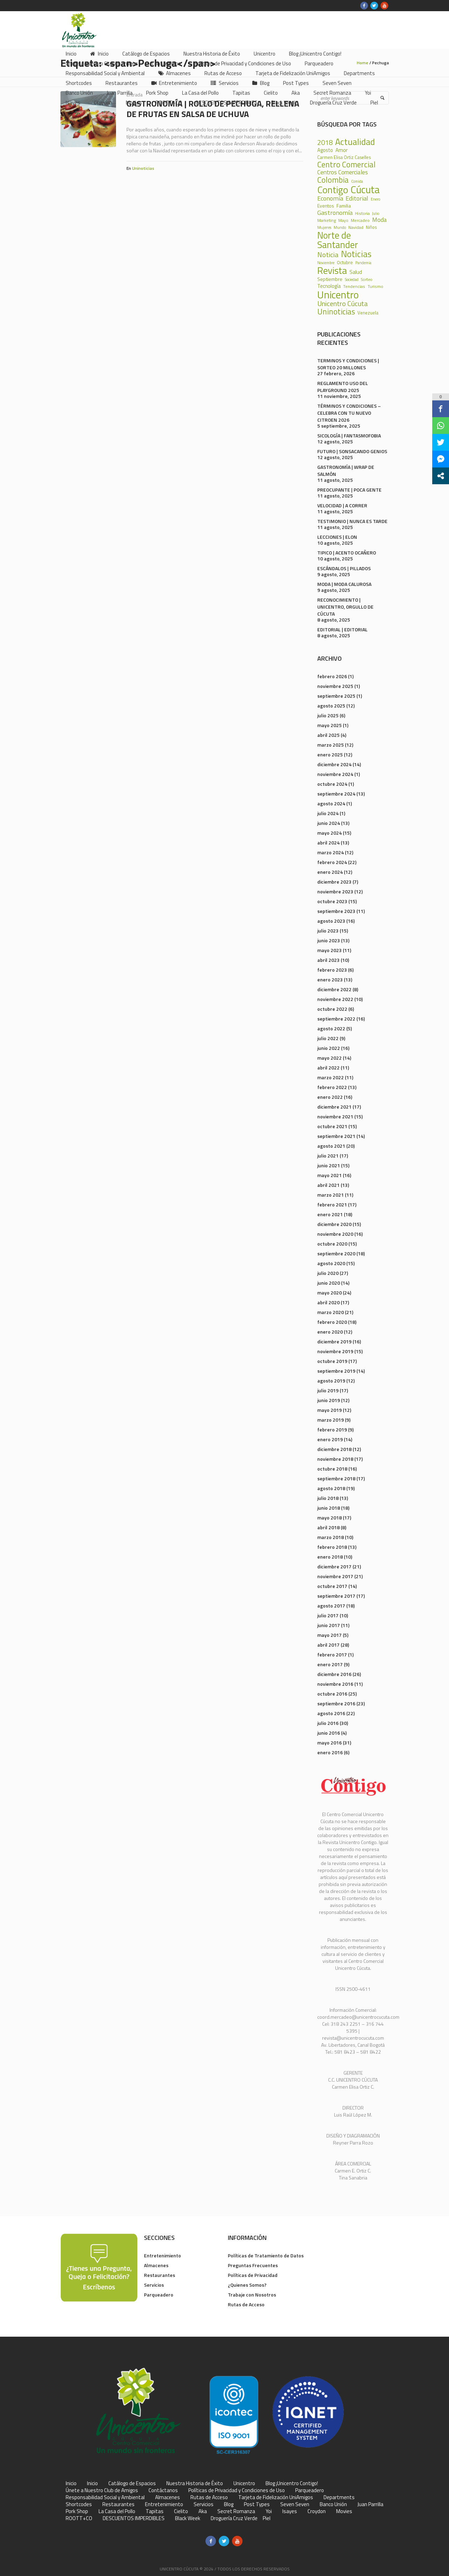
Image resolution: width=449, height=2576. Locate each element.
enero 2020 (330, 1331)
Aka (202, 2511)
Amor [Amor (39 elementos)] (341, 150)
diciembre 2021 (334, 1106)
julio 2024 (328, 813)
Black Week (187, 2518)
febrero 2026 (332, 676)
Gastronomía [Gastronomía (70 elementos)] (335, 212)
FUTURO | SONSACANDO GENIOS (352, 451)
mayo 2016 (329, 1742)
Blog (228, 2504)
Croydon (316, 2511)
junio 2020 (328, 1282)
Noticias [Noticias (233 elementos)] (356, 254)
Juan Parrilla (370, 2504)
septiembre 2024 (336, 793)
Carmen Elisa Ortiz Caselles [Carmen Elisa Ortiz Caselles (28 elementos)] (344, 157)
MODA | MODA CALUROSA (344, 584)
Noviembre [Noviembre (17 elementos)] (325, 263)
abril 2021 (328, 1185)
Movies (344, 2511)
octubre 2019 (332, 1361)
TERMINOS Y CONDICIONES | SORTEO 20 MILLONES (348, 364)
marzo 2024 (330, 852)
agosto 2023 (331, 920)
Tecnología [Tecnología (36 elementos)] (329, 286)
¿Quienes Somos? (247, 2284)
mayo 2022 (329, 1057)
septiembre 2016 (336, 1703)
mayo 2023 (329, 950)
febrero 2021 (332, 1204)
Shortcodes (79, 2504)
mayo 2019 (329, 1410)
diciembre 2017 (334, 1566)
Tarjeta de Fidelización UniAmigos (275, 2497)
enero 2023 (330, 979)
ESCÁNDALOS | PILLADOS (344, 568)
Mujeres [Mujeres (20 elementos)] (324, 227)
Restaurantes (159, 2275)
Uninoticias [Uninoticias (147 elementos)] (336, 311)
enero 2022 (330, 1097)
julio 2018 (328, 1498)
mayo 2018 (329, 1517)
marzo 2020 (330, 1312)
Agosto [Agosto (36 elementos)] (325, 150)
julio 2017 (328, 1615)
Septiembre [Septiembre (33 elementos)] (329, 279)
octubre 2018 (332, 1468)
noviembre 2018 (335, 1459)
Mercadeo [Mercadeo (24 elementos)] (360, 220)
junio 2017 (328, 1625)
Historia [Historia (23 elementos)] (362, 213)
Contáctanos (163, 2490)
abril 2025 (328, 735)
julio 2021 (328, 1155)
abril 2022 (328, 1067)
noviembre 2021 (335, 1116)
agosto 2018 (331, 1488)
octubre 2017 (332, 1586)
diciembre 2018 (334, 1449)
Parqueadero (158, 2294)
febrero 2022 (332, 1087)
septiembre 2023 (336, 911)
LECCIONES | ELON (337, 536)
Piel (266, 2518)
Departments (339, 2497)
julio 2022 (328, 1038)
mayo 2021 (329, 1175)
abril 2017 (328, 1644)
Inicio (71, 2483)
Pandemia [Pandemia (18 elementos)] (363, 263)
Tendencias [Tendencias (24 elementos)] (354, 286)
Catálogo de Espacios (132, 2483)
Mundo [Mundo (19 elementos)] (340, 227)
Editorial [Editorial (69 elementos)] (357, 198)
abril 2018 (328, 1527)
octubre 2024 (332, 784)
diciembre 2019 (334, 1341)
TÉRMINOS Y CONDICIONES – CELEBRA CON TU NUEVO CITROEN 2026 (349, 412)
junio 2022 (328, 1048)
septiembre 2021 (336, 1136)
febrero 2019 (332, 1429)
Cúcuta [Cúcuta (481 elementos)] (365, 189)
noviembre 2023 (335, 891)
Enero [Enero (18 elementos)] (375, 199)
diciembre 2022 (334, 989)
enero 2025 (330, 754)
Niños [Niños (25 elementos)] (371, 227)
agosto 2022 (331, 1028)
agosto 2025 (331, 705)
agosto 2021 (331, 1145)
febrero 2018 (332, 1547)
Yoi (269, 2511)
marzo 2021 (330, 1194)
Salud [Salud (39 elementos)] (355, 272)
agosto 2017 (331, 1605)
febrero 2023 (332, 969)
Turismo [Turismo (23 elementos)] (375, 286)
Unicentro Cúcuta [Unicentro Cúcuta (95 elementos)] (342, 303)
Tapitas (155, 2511)
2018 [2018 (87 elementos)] (325, 142)
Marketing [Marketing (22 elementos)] (326, 220)
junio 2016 (328, 1732)
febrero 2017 (332, 1654)
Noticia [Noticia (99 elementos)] (328, 254)
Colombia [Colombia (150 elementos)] (333, 180)
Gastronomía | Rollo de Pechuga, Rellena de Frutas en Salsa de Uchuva (212, 108)
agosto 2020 (331, 1263)
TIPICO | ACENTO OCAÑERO (346, 552)
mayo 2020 (329, 1292)
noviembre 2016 (335, 1684)
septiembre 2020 (336, 1253)
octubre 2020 (332, 1243)
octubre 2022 (332, 1009)
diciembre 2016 (334, 1674)
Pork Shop (77, 2511)
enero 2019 (330, 1439)
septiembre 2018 (336, 1478)
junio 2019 (328, 1400)
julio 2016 (328, 1723)
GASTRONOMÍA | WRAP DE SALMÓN (345, 470)
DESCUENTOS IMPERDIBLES (134, 2518)
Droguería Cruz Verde (234, 2518)
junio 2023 (328, 940)
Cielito (181, 2511)
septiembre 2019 (336, 1370)
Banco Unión (333, 2504)
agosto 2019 (331, 1380)
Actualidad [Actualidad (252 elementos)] (355, 141)
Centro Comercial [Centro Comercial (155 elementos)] (346, 165)
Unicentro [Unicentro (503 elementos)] (338, 295)
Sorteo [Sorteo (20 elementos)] (366, 279)
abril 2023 (328, 960)
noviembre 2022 (335, 999)
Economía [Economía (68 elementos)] (330, 198)
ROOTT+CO (79, 2518)
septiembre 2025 (336, 695)
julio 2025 (328, 715)
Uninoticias (143, 168)
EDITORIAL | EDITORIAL (342, 629)
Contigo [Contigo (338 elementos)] (332, 190)
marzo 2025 (330, 744)
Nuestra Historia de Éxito (194, 2483)
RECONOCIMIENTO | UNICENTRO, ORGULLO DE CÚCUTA (345, 606)
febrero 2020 (332, 1322)
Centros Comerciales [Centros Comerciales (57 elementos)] (342, 172)
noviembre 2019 (335, 1351)
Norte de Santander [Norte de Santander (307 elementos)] (337, 240)
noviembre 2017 (335, 1576)
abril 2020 (328, 1302)
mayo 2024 (329, 832)
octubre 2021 (332, 1126)
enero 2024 (330, 872)
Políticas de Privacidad (252, 2275)
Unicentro (244, 2483)
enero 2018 (330, 1556)
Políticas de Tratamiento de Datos (266, 2255)
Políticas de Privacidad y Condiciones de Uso (236, 2490)
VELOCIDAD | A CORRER (342, 505)
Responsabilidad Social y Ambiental (105, 2497)
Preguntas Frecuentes (253, 2265)
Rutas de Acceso (246, 2304)
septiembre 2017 (336, 1595)
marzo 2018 (330, 1537)
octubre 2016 (332, 1693)
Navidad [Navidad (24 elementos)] (355, 227)
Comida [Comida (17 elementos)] (357, 181)
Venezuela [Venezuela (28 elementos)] (367, 313)
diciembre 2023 (334, 881)
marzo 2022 (330, 1077)
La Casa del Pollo (117, 2511)
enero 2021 (330, 1214)
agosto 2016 (331, 1713)
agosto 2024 (331, 803)
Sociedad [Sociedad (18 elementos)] (352, 280)
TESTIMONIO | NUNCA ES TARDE (352, 521)
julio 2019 (328, 1390)
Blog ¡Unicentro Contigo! (292, 2483)
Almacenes (156, 2265)
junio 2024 (328, 823)
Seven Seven (294, 2504)
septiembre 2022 (336, 1018)
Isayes (289, 2511)
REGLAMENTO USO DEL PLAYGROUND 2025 (342, 386)
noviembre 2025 (335, 686)
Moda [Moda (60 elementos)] (379, 220)
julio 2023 (328, 930)
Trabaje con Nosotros (252, 2294)
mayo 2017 (329, 1635)
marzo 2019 (330, 1419)
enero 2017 (330, 1664)
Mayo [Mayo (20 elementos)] (343, 220)
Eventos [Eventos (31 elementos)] (325, 205)
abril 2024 (328, 842)
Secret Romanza (236, 2511)
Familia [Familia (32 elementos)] (343, 205)
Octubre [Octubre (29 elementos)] (345, 262)
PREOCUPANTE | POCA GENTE (349, 489)
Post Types (257, 2504)
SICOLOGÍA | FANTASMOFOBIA (349, 435)
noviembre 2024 (335, 774)
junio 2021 (328, 1165)
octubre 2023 (332, 901)
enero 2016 (330, 1752)
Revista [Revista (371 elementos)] (332, 271)
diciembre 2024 (334, 764)
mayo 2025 (329, 725)
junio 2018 (328, 1507)
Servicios (154, 2284)
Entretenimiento (162, 2255)
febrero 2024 (332, 862)
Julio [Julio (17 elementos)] (375, 214)
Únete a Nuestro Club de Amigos (102, 2490)
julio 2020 (328, 1273)
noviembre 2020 (335, 1234)
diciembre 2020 (334, 1224)
